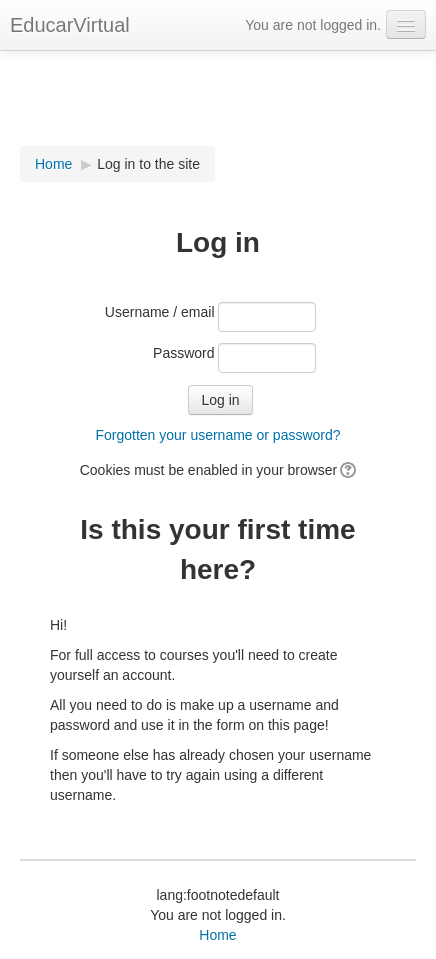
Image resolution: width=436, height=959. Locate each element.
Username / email (160, 312)
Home (53, 164)
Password (183, 353)
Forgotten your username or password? (217, 435)
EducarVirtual (70, 25)
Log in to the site (148, 164)
